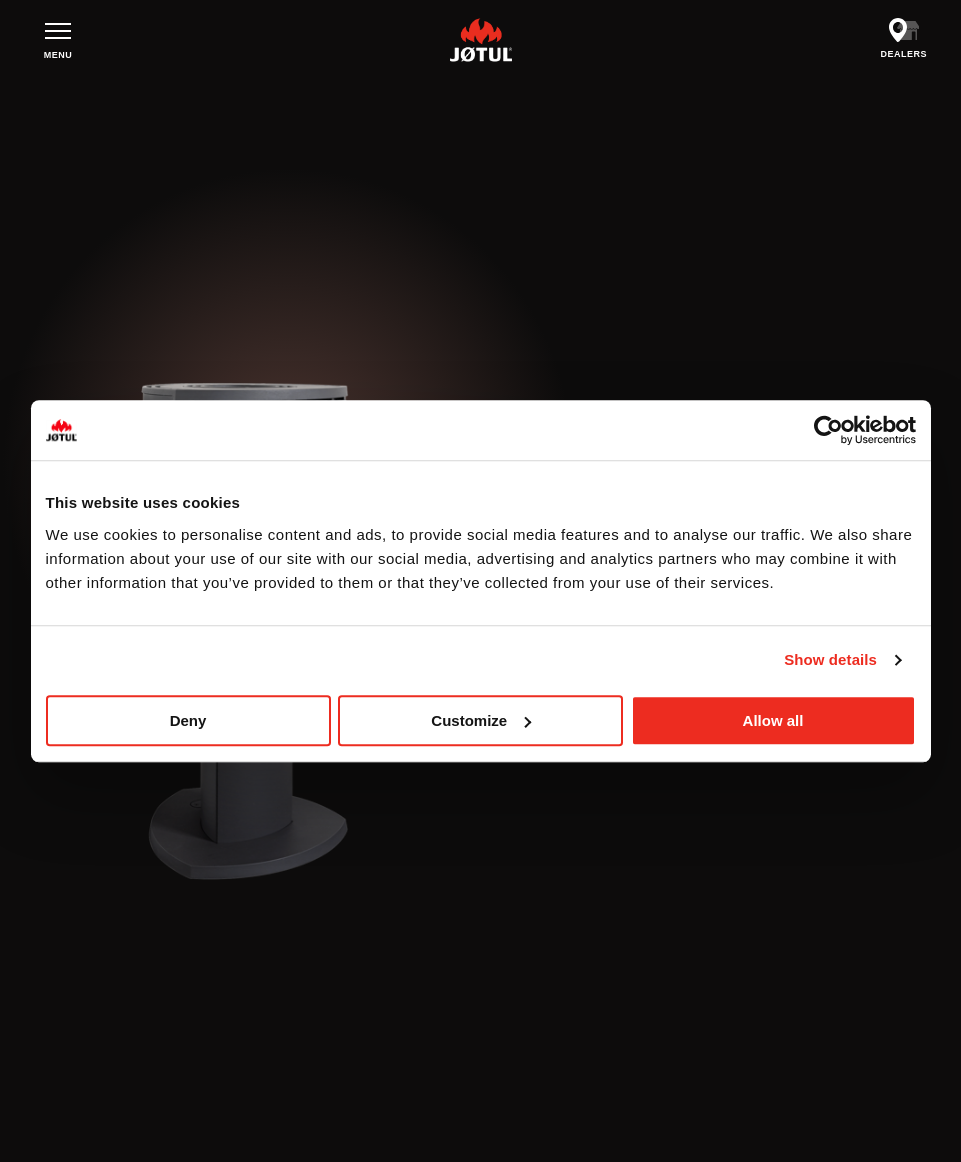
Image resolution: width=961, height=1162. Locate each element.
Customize (481, 720)
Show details (830, 659)
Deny (188, 720)
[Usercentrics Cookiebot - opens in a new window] (828, 430)
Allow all (773, 720)
